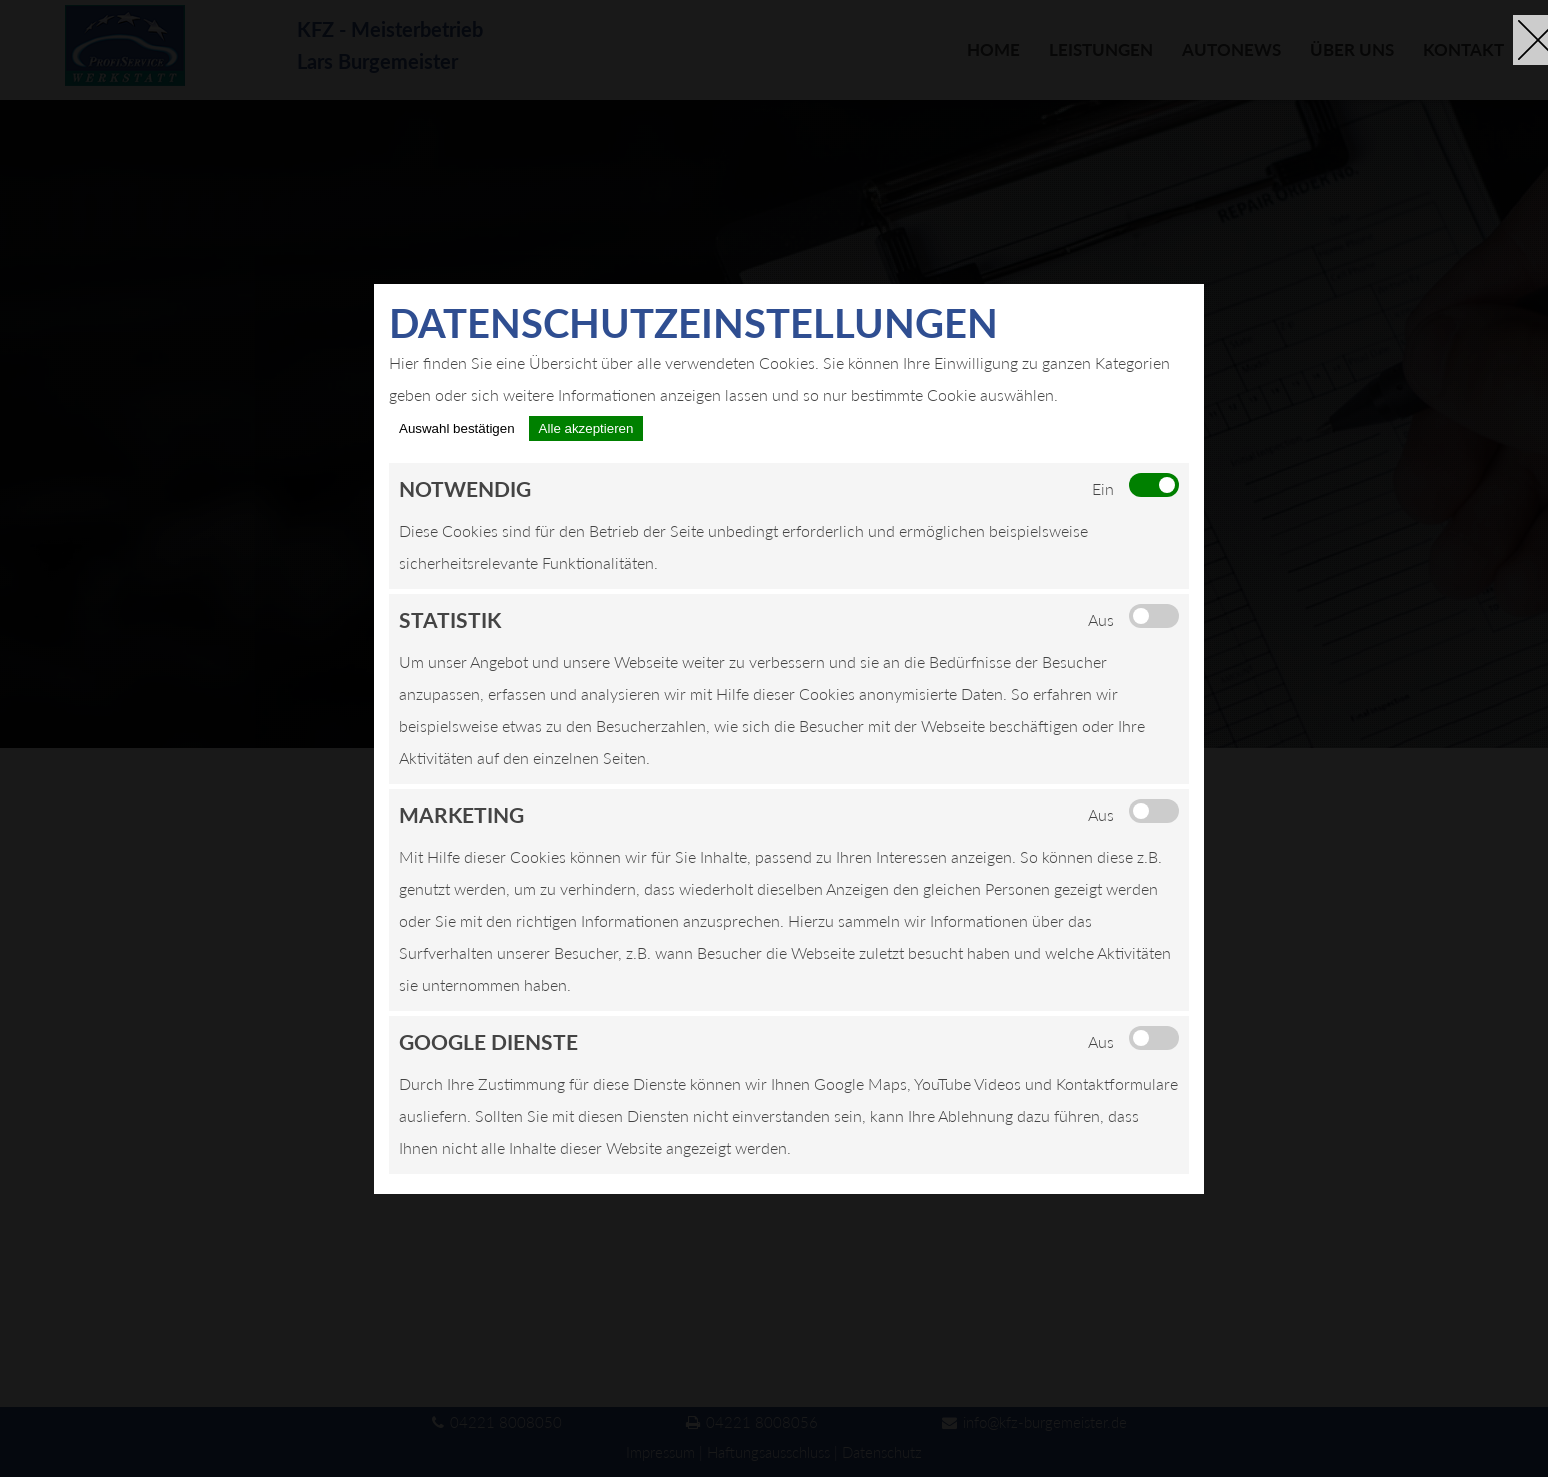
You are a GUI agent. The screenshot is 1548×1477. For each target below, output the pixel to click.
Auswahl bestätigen (457, 428)
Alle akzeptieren (586, 428)
